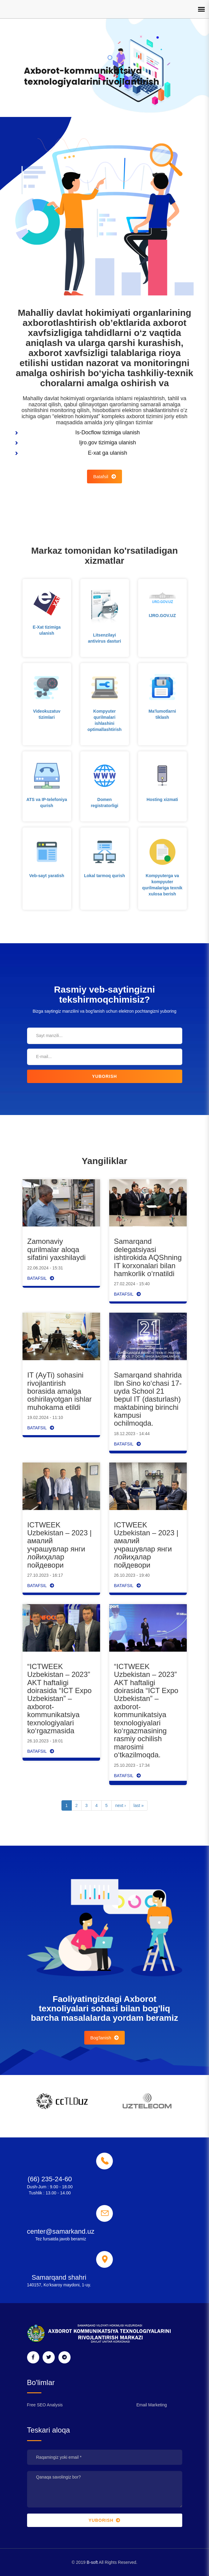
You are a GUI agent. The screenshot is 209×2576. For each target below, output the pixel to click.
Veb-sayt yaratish (46, 875)
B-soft (92, 2562)
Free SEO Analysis (45, 2404)
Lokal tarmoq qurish (104, 875)
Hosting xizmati (162, 799)
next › (120, 1805)
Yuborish (104, 1076)
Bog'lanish (104, 2037)
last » (139, 1805)
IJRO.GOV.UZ (162, 615)
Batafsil (104, 476)
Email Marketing (151, 2404)
